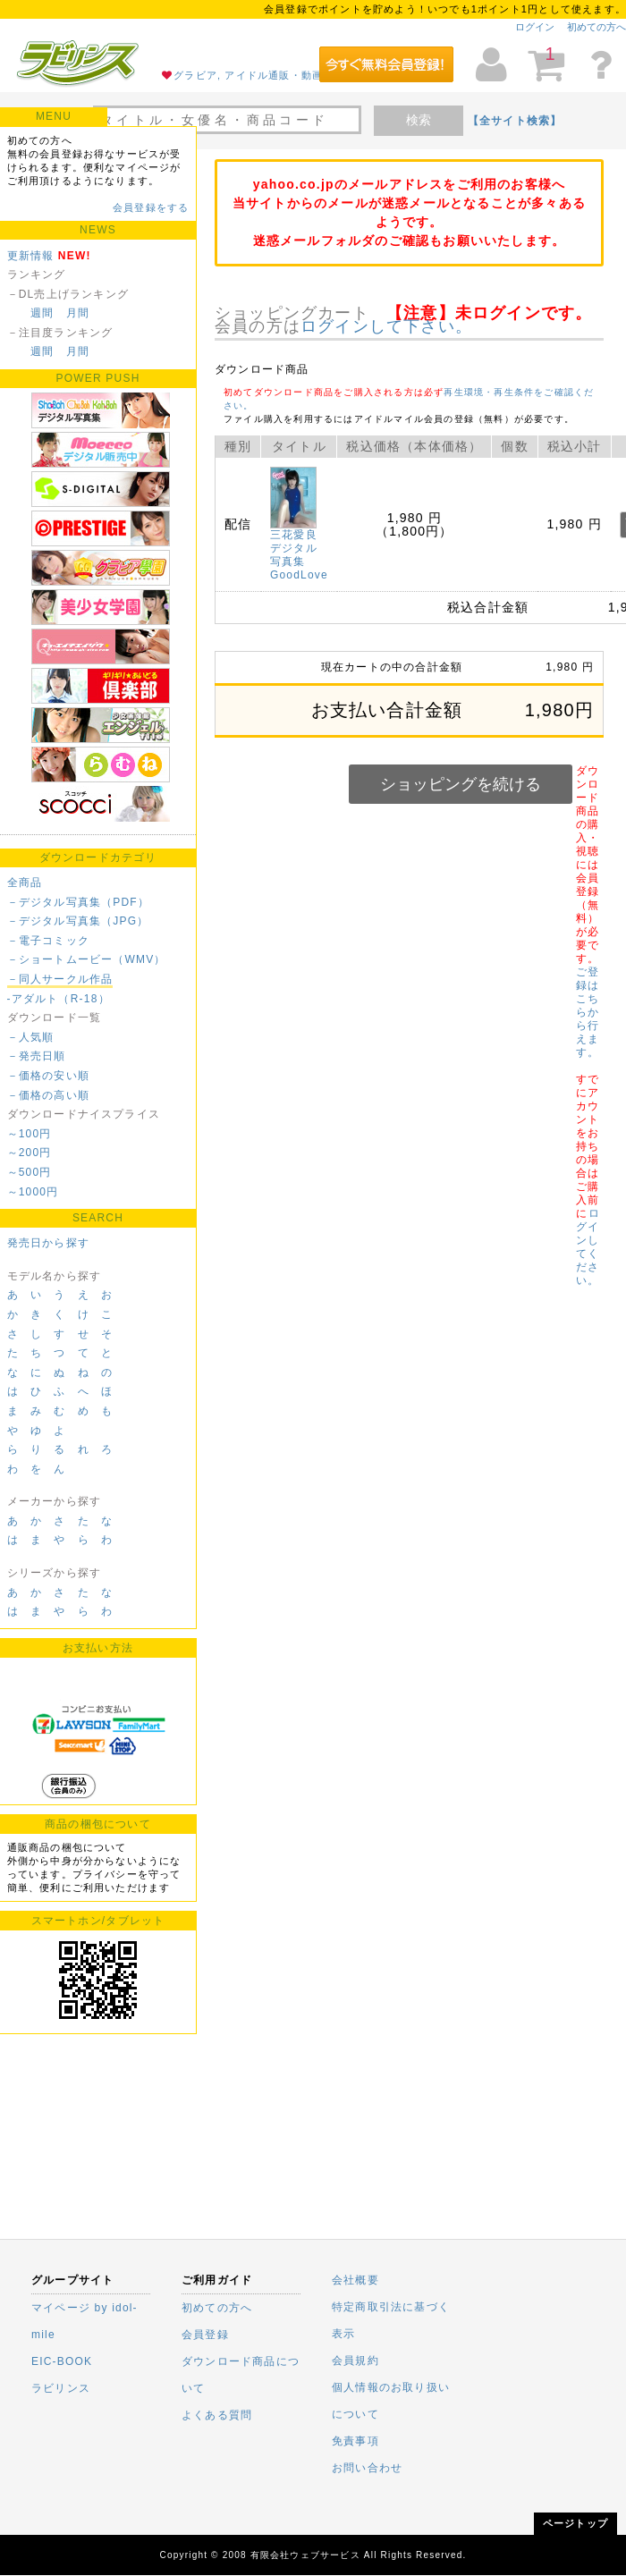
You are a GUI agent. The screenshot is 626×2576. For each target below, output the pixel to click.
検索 (418, 120)
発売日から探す (48, 1243)
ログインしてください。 (587, 1247)
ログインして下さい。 (386, 326)
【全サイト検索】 (515, 120)
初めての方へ (596, 26)
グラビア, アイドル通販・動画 (248, 75)
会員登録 (205, 2334)
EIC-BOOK (61, 2361)
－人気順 (31, 1037)
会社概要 (355, 2280)
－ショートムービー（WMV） (86, 959)
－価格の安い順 (48, 1075)
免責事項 (355, 2441)
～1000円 (33, 1192)
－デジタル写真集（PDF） (78, 902)
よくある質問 (217, 2415)
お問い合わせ (367, 2468)
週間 (42, 313)
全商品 (25, 882)
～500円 (29, 1172)
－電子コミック (48, 940)
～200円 (29, 1152)
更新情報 (31, 255)
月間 (77, 313)
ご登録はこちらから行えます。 (587, 1012)
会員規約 (355, 2360)
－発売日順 (36, 1056)
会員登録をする (151, 207)
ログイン (534, 26)
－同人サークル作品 (60, 979)
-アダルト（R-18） (58, 998)
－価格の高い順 (48, 1095)
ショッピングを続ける (460, 784)
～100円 (29, 1134)
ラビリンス (60, 2388)
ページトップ (575, 2523)
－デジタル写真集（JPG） (78, 921)
